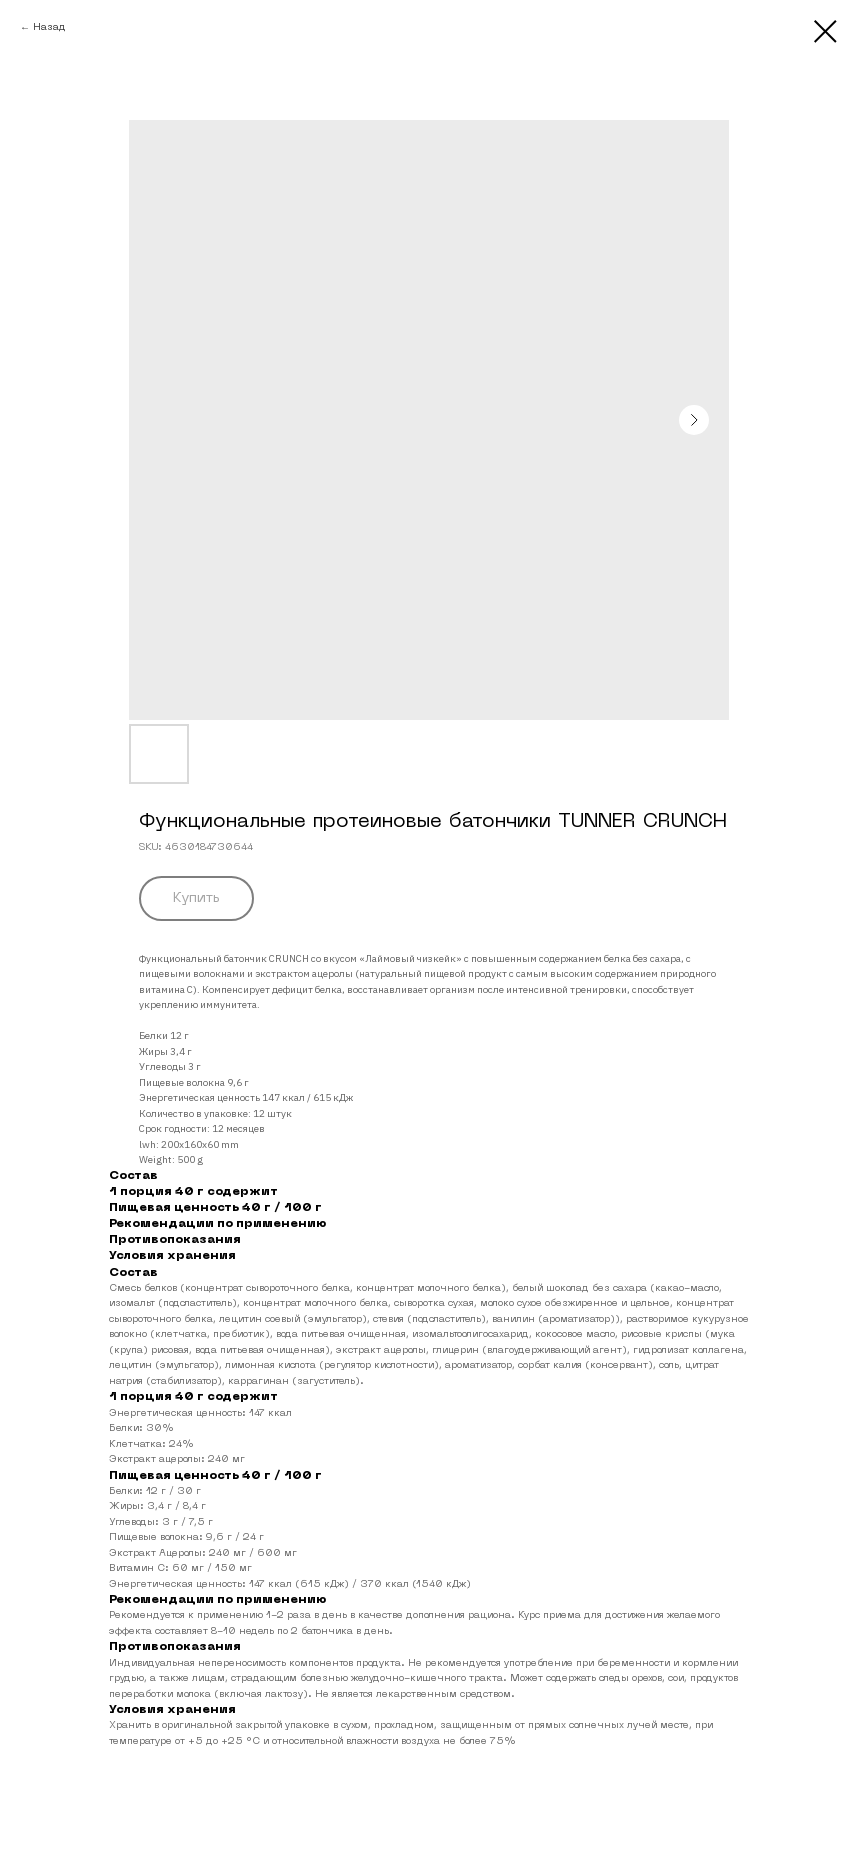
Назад (49, 27)
